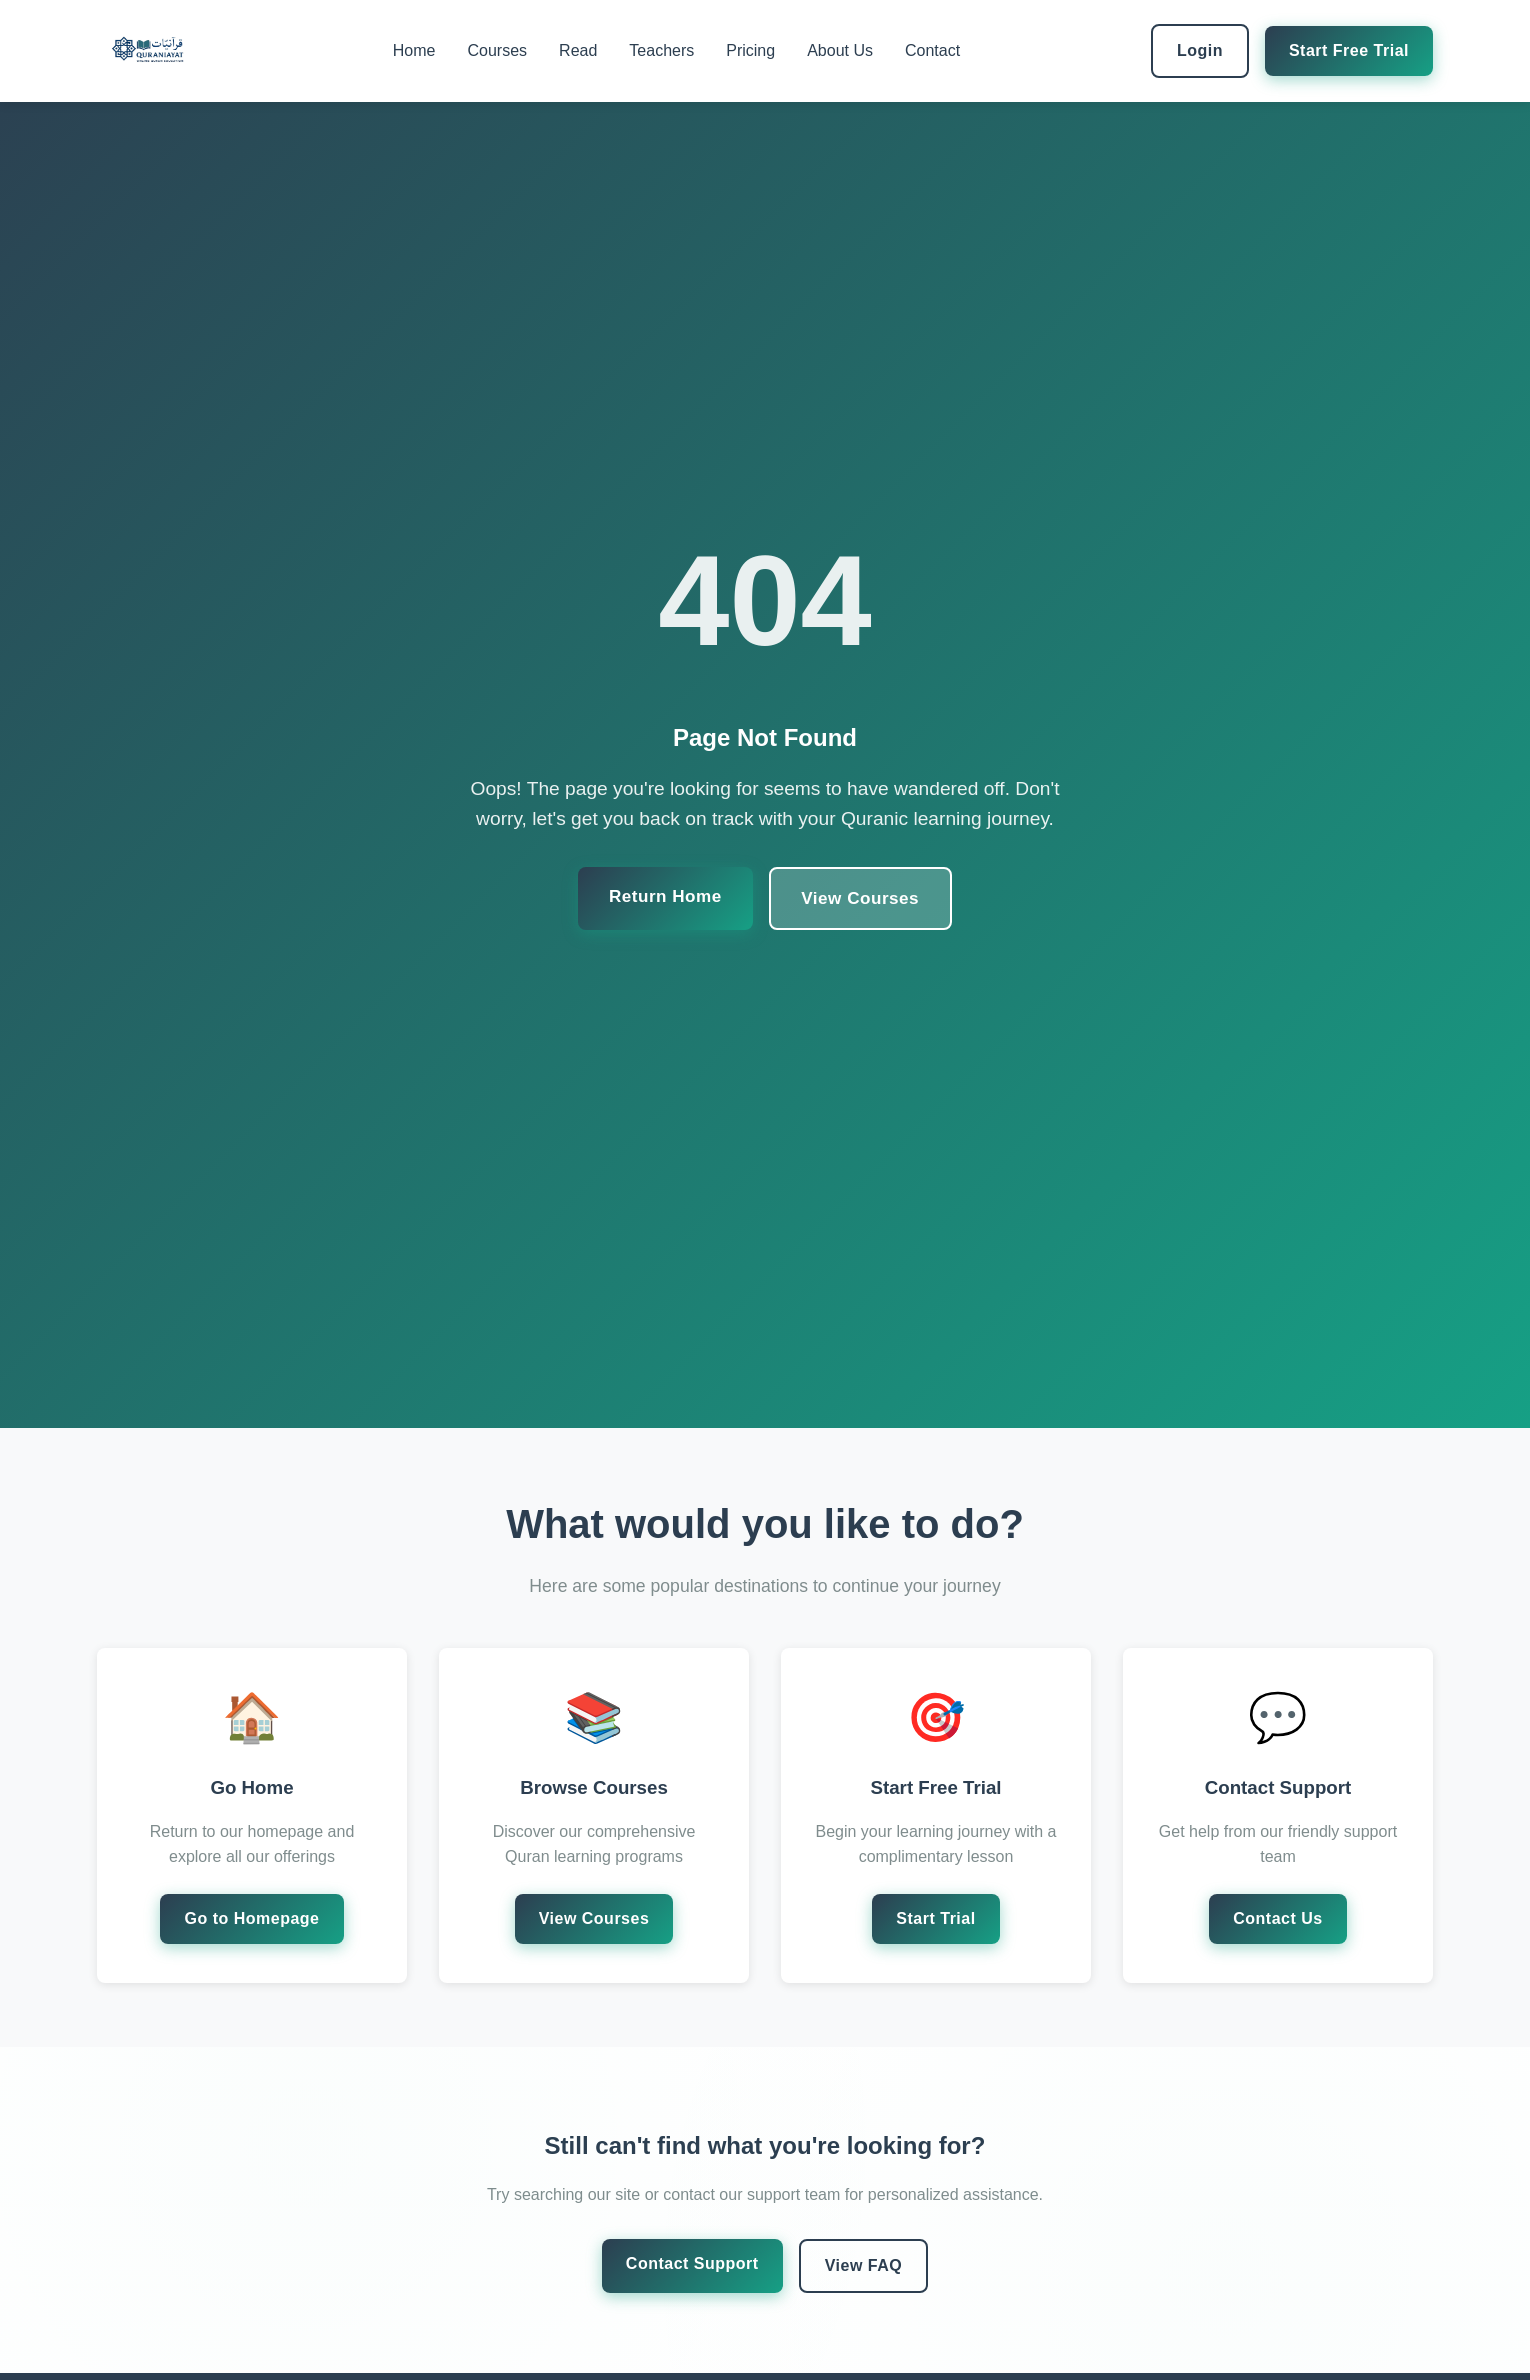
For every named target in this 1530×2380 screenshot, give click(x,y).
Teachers (661, 50)
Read (578, 50)
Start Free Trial (1349, 50)
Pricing (750, 50)
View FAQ (864, 2265)
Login (1200, 50)
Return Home (662, 896)
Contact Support (692, 2263)
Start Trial (935, 1918)
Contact (932, 50)
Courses (498, 50)
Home (414, 50)
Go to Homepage (251, 1918)
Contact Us (1277, 1918)
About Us (840, 50)
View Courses (862, 898)
